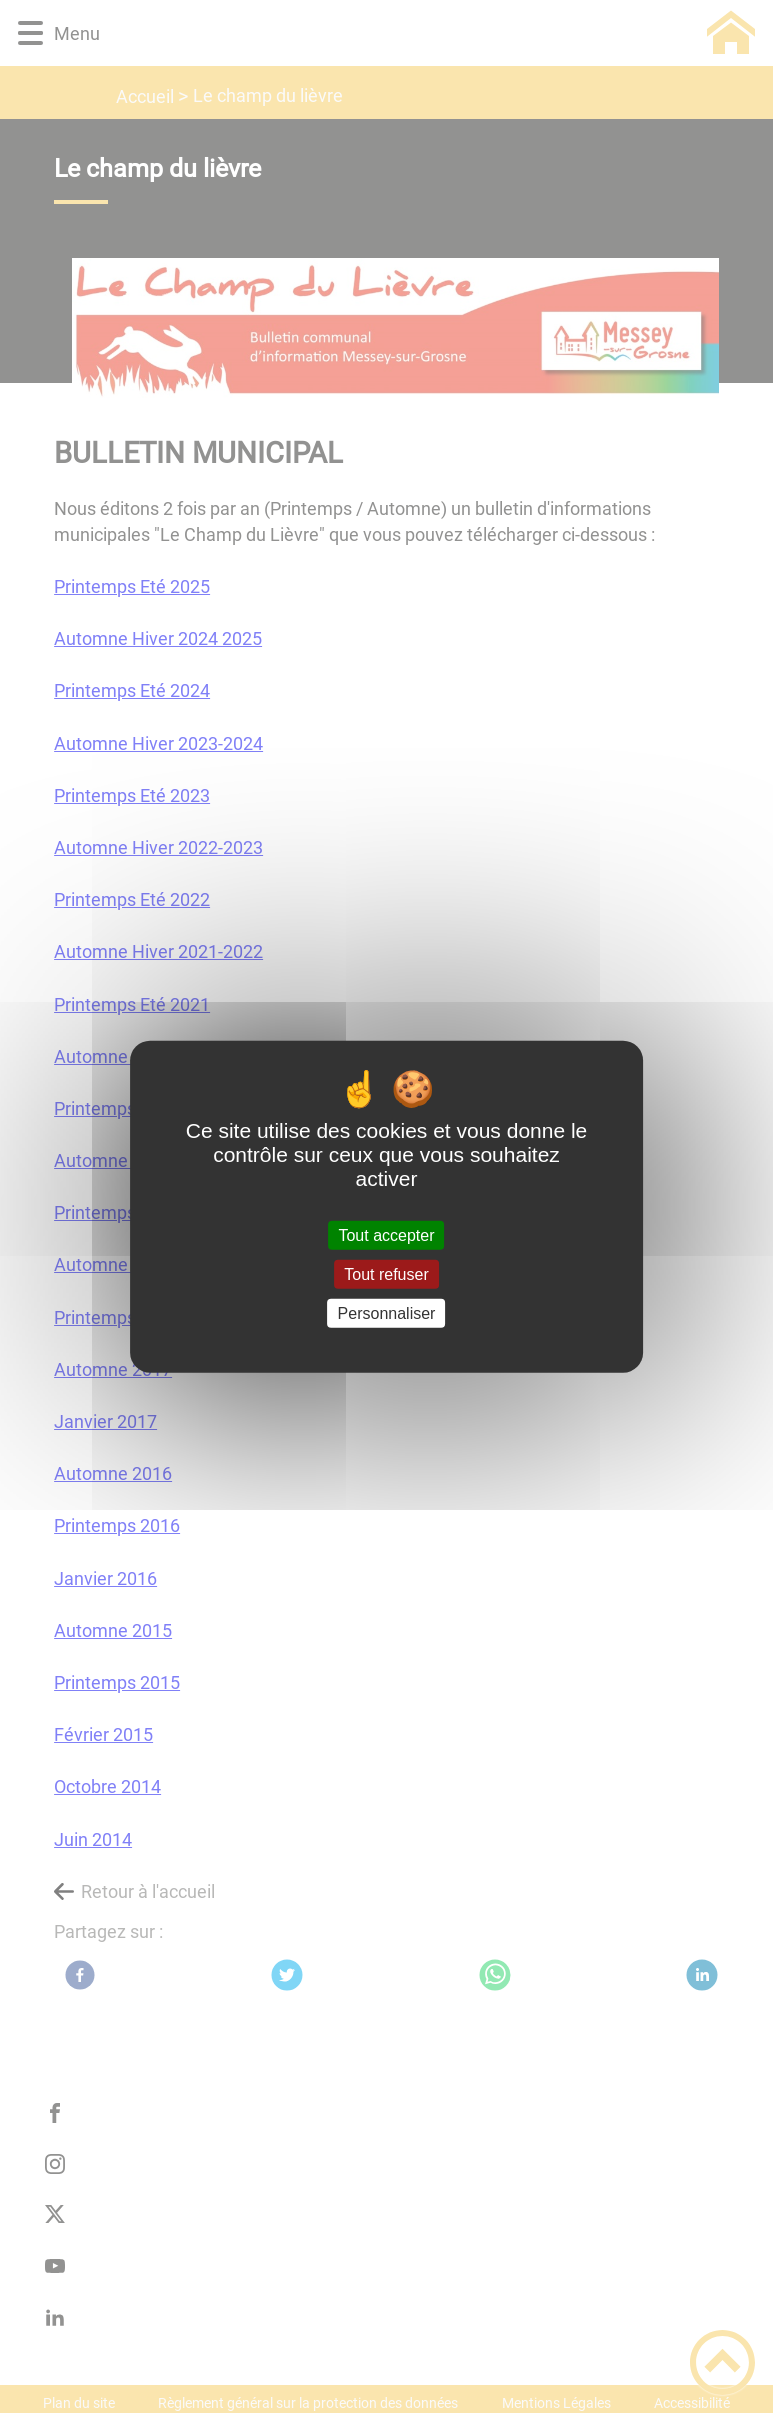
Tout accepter (386, 1234)
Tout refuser (386, 1273)
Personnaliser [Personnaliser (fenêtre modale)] (387, 1313)
